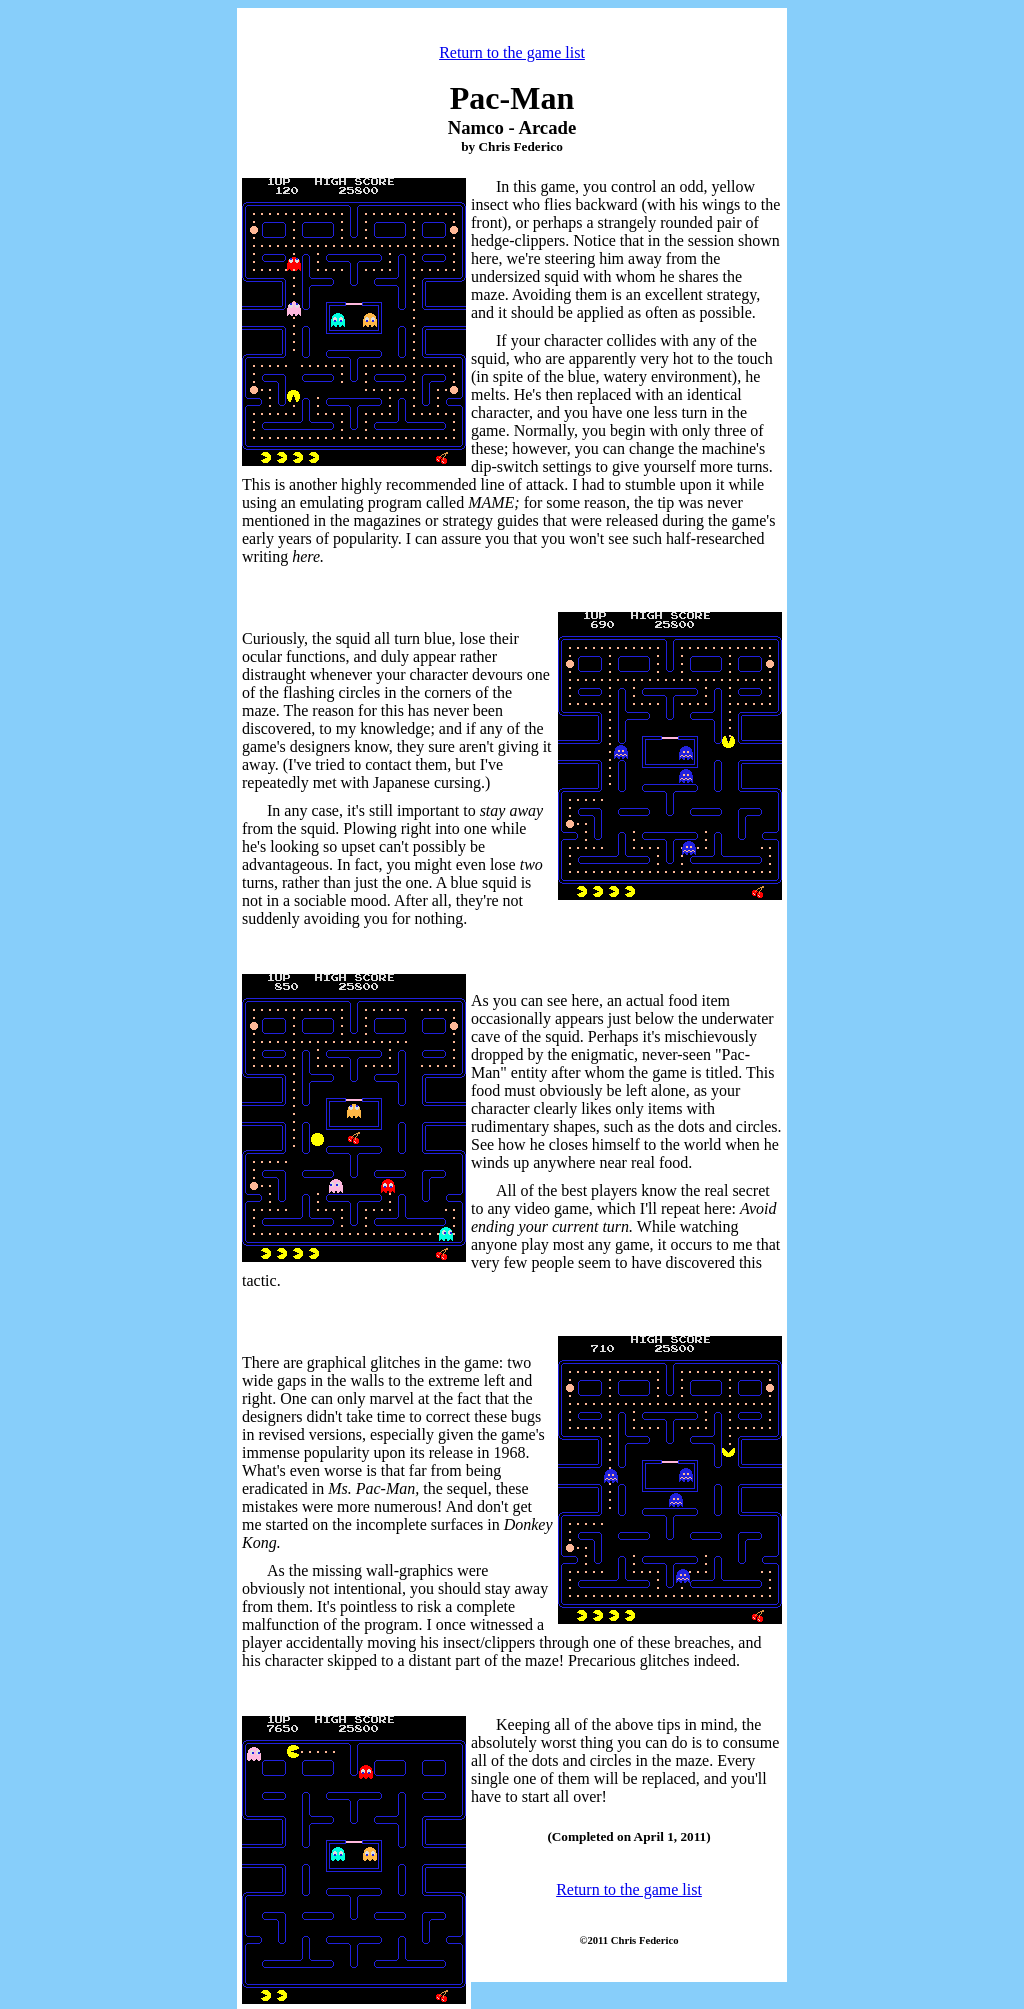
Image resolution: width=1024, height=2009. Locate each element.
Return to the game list (512, 52)
